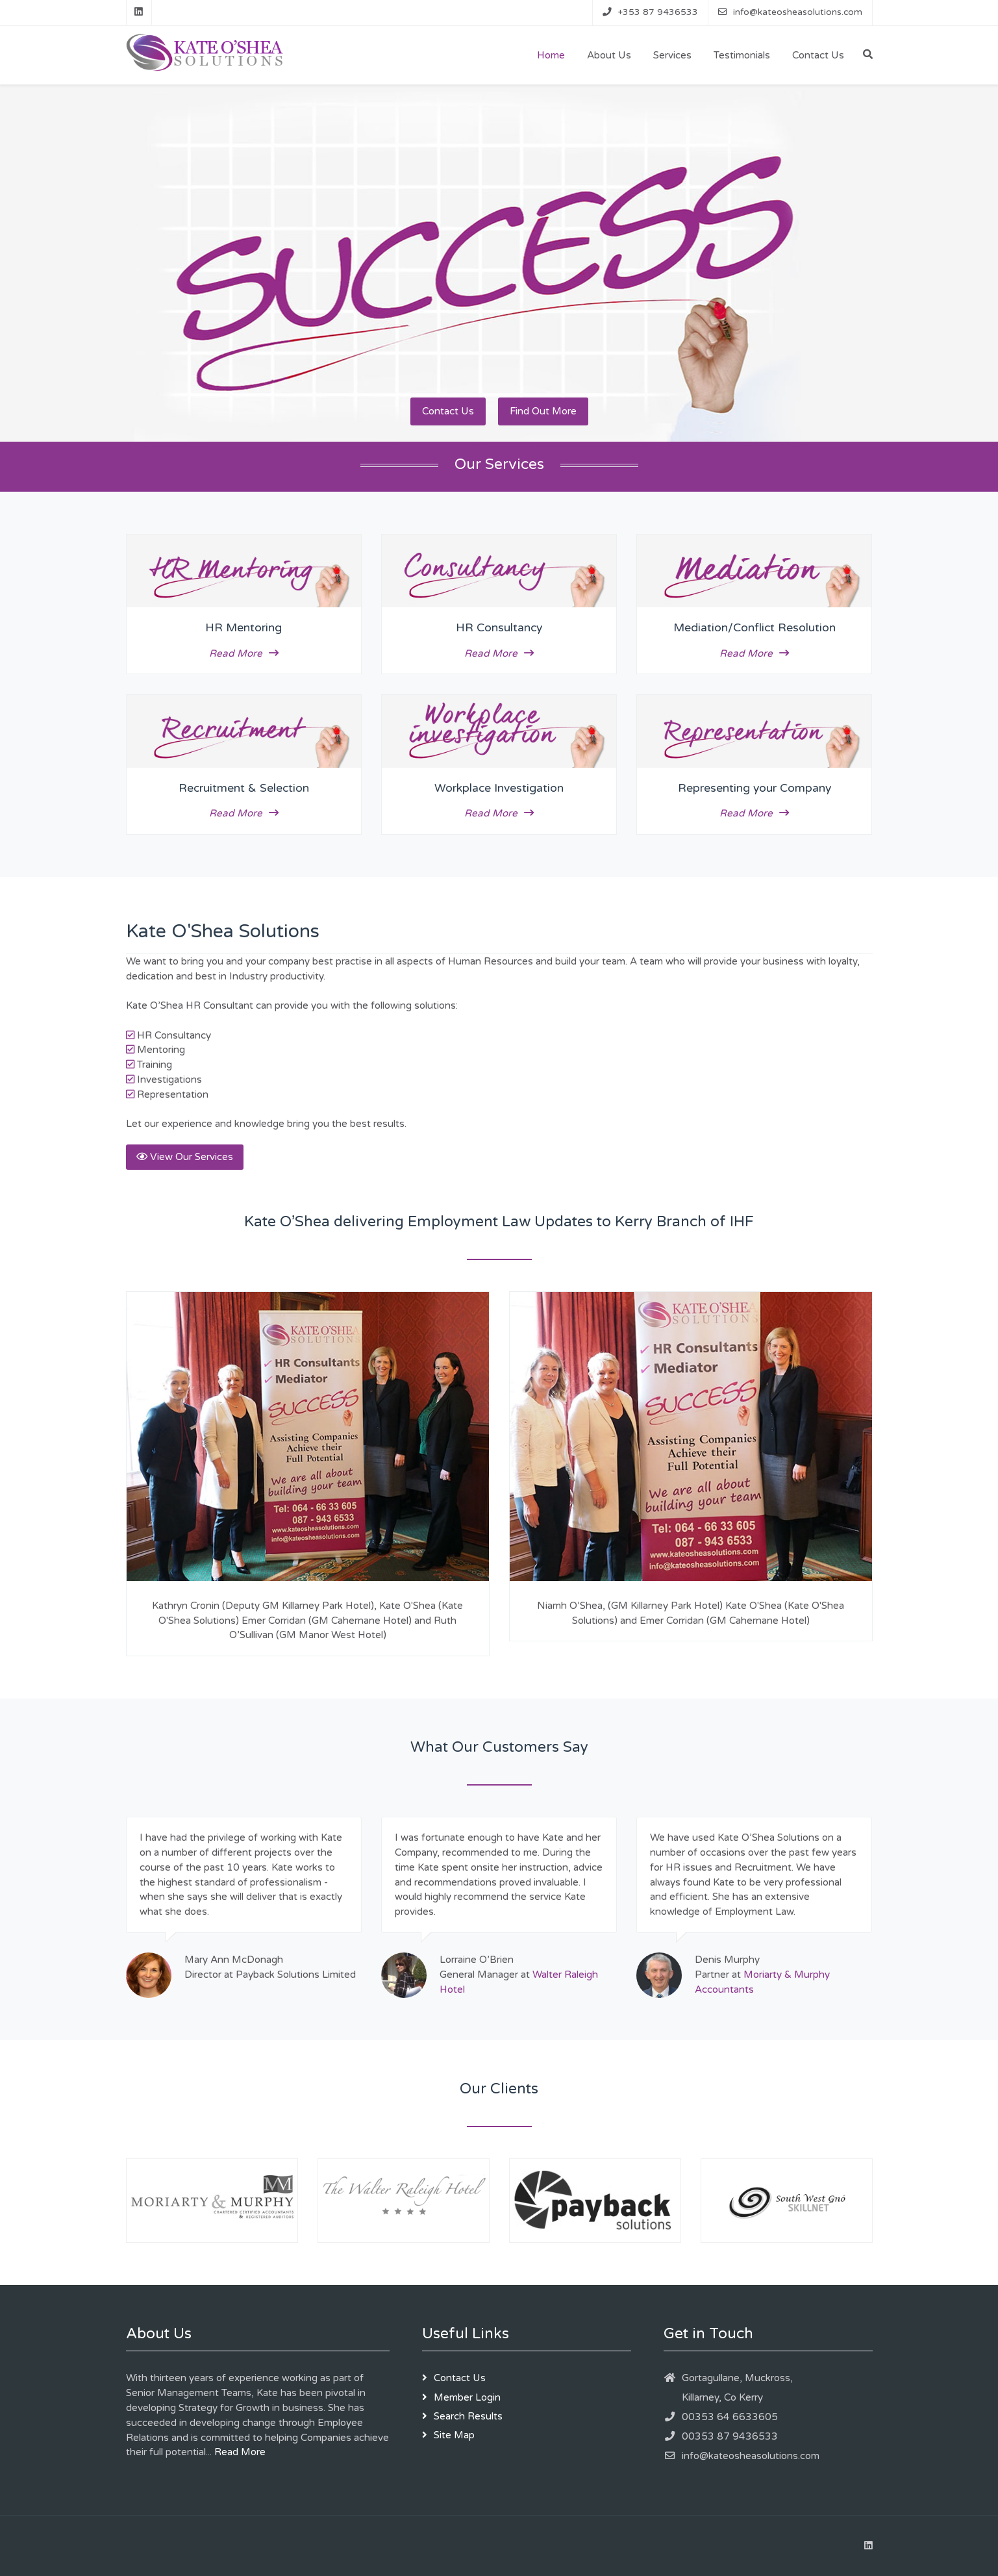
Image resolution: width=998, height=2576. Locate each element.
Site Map (454, 2435)
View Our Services (184, 1157)
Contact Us (448, 411)
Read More (244, 653)
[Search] (868, 54)
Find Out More (543, 411)
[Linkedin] (139, 12)
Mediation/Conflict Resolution (754, 628)
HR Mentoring (243, 628)
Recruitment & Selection (244, 788)
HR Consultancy (499, 628)
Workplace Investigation (499, 788)
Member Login (467, 2397)
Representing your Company (754, 788)
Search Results (468, 2416)
